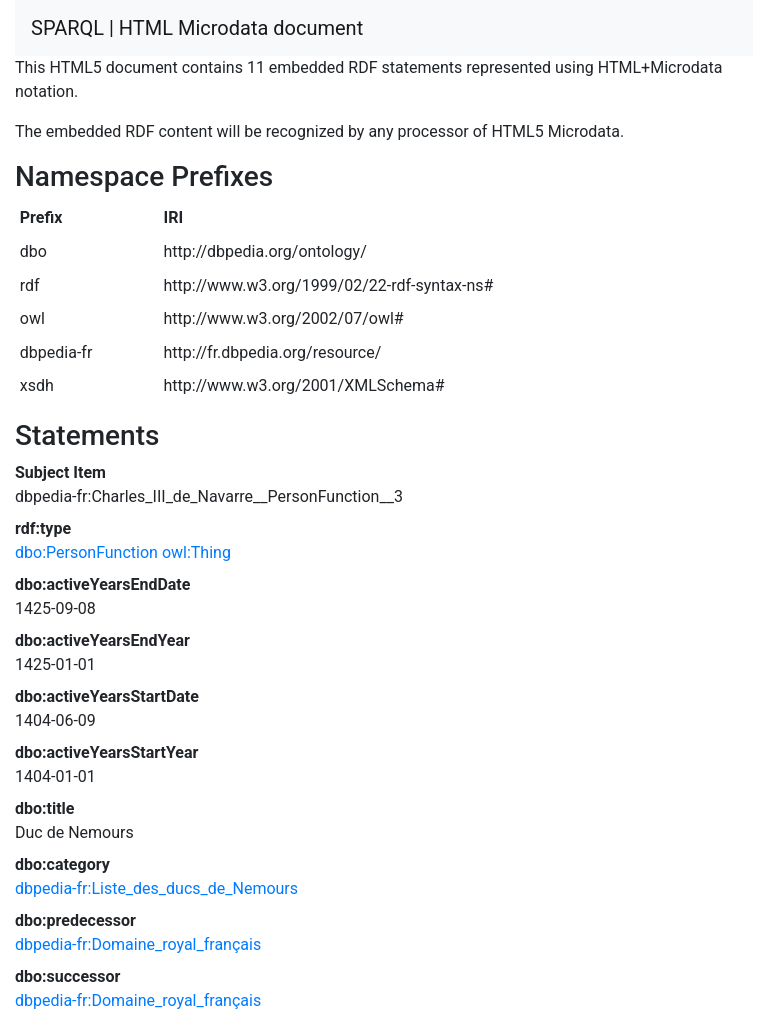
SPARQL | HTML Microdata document (197, 28)
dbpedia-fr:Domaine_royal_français (138, 944)
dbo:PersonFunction (86, 552)
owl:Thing (196, 552)
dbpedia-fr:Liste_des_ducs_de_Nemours (156, 888)
